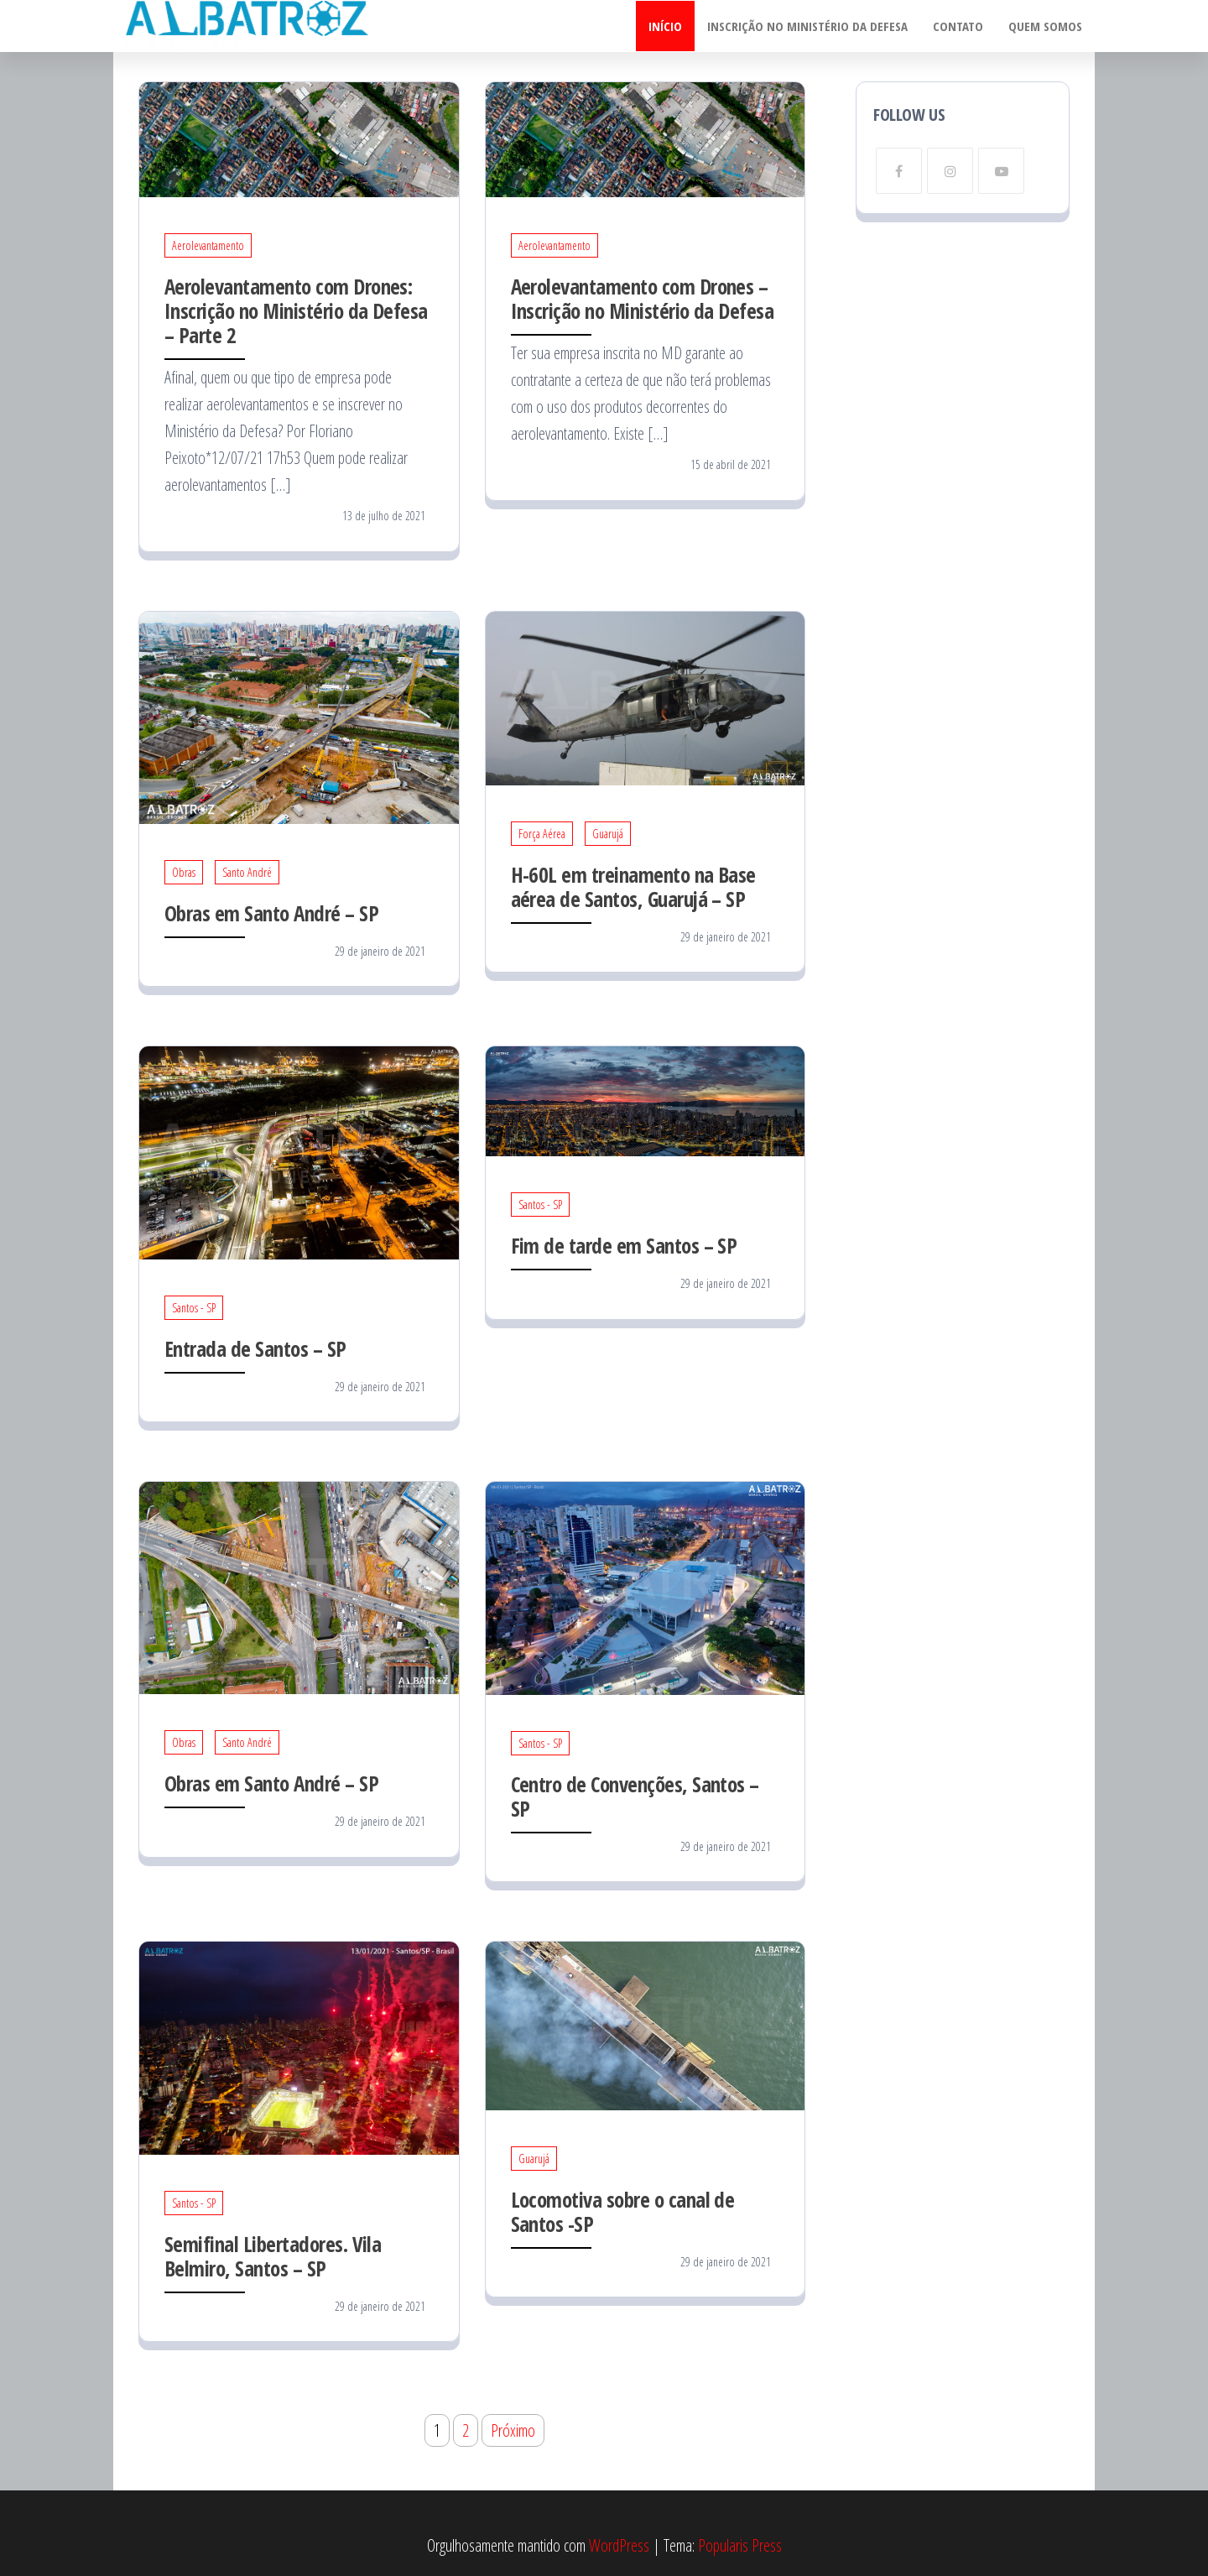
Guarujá (607, 834)
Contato (958, 26)
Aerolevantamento (208, 245)
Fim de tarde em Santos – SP (624, 1245)
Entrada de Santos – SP (255, 1348)
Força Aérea (541, 834)
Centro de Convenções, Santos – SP (635, 1796)
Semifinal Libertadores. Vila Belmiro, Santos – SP (272, 2255)
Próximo (513, 2430)
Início (665, 26)
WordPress (619, 2545)
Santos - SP (194, 1308)
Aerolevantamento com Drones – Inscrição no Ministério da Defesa (642, 298)
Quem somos (1045, 26)
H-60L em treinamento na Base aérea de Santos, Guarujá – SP (633, 886)
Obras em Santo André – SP (271, 913)
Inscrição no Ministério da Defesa (807, 26)
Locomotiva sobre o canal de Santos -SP (623, 2211)
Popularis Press (740, 2545)
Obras (183, 872)
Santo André (247, 872)
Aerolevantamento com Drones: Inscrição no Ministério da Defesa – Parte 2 (296, 310)
